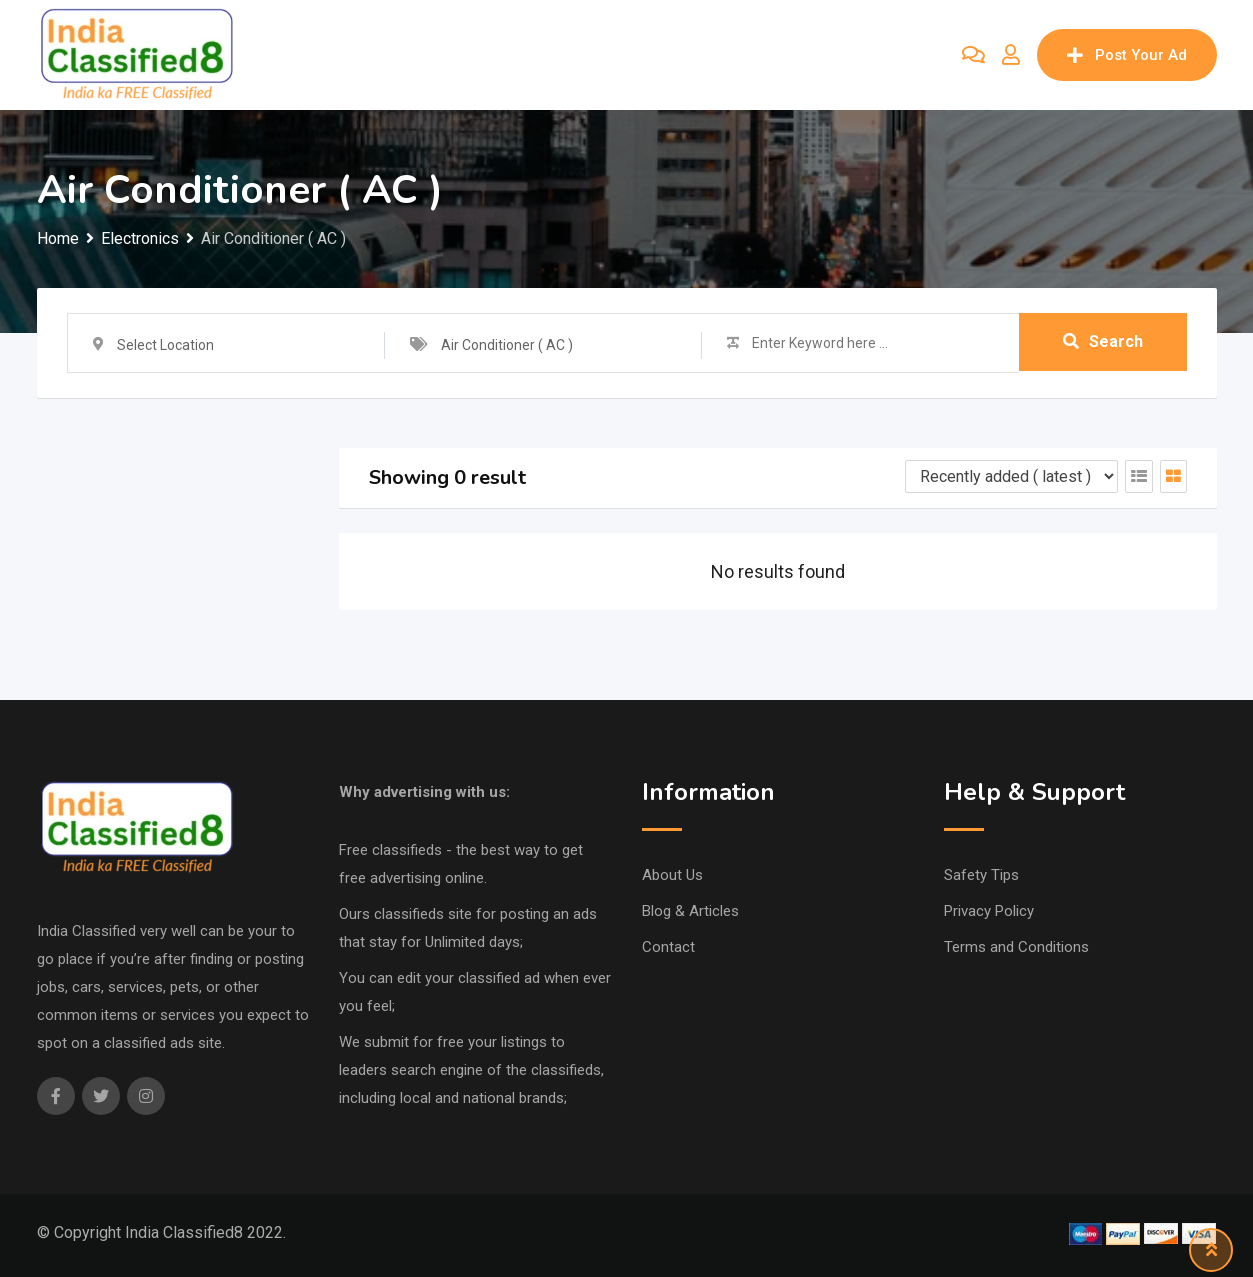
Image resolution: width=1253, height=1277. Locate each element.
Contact (668, 947)
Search (1103, 342)
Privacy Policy (989, 911)
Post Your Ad (1127, 55)
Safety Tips (981, 875)
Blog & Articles (690, 911)
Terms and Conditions (1016, 947)
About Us (672, 875)
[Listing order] (1011, 476)
